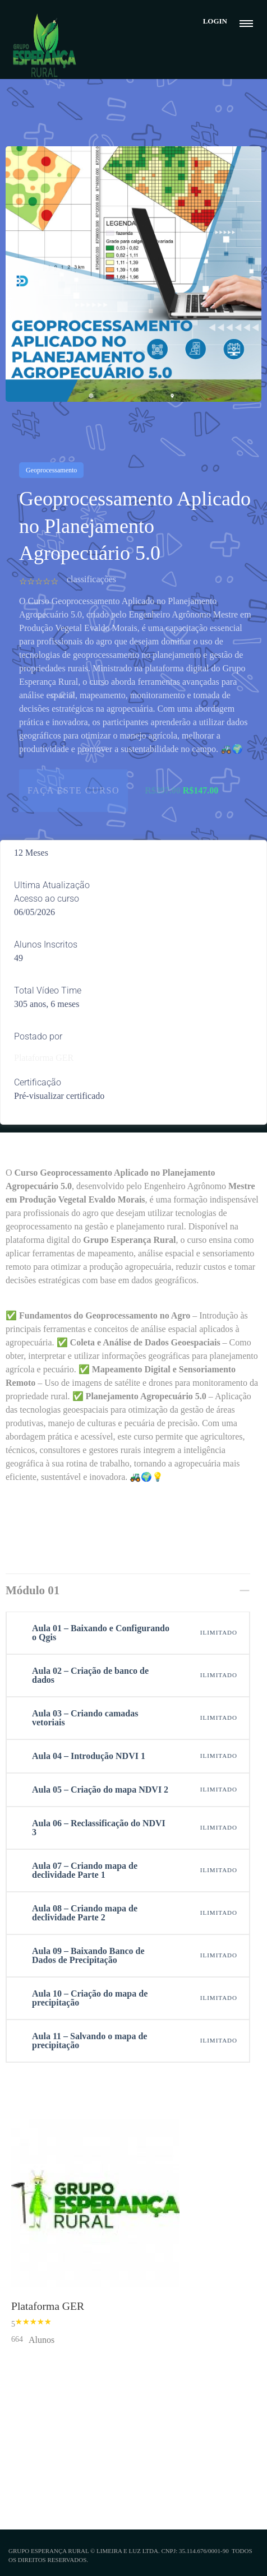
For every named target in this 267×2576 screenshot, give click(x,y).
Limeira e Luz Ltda (127, 2550)
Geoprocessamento (51, 470)
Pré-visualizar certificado (59, 1096)
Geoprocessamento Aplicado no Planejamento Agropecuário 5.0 (135, 526)
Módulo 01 (32, 1590)
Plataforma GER (43, 1057)
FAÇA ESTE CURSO (73, 790)
